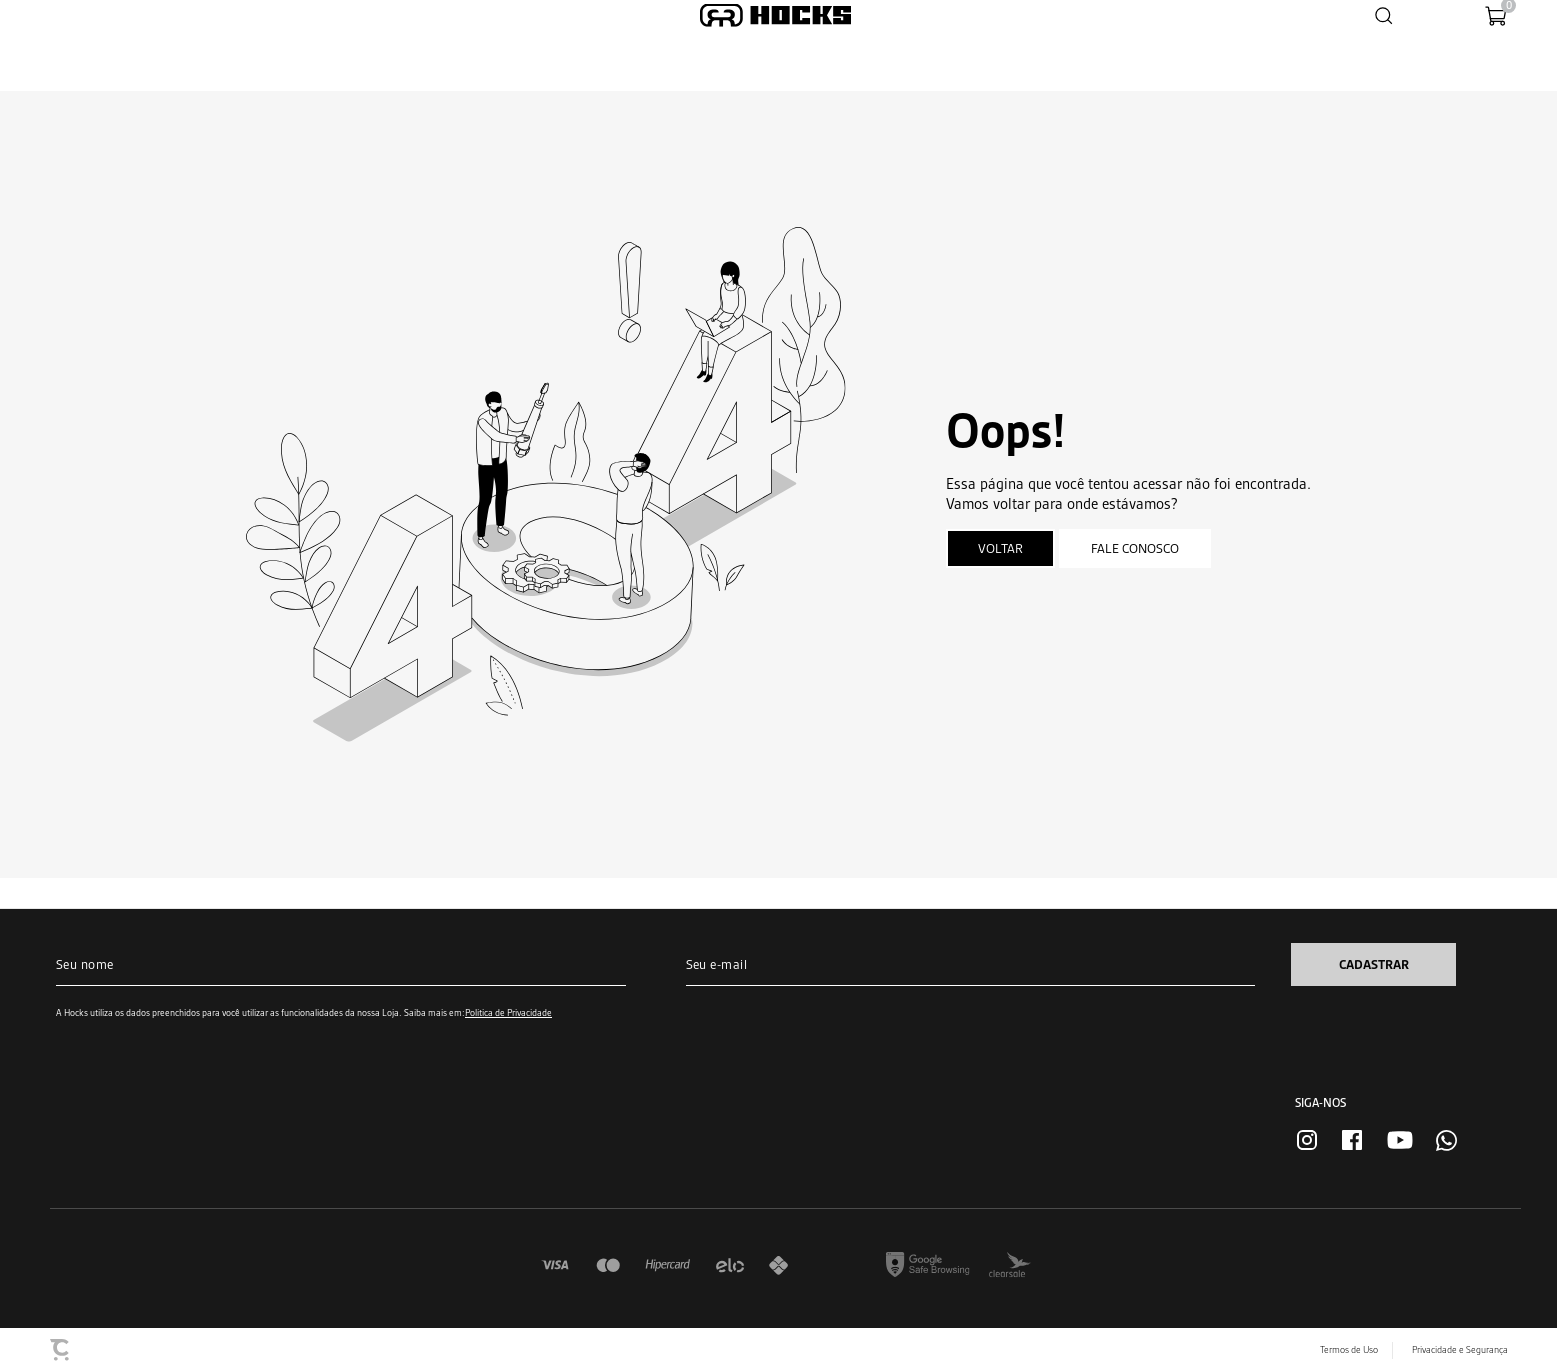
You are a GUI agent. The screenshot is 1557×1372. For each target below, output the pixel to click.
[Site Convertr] (61, 1350)
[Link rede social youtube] (1400, 1140)
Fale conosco (1135, 548)
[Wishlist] (1432, 15)
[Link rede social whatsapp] (1446, 1140)
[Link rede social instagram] (1307, 1140)
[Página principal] (775, 15)
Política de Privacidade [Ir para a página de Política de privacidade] (508, 1012)
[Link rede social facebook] (1352, 1140)
